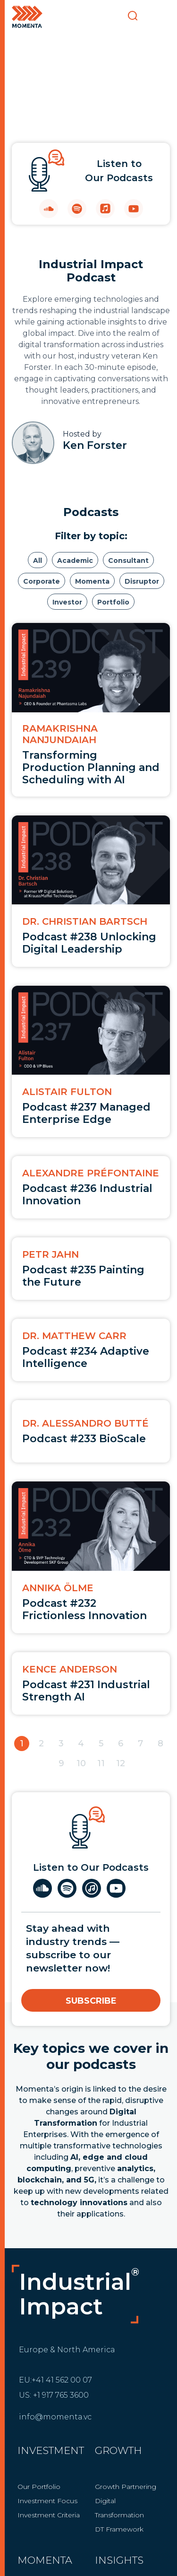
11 (101, 1763)
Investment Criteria (48, 2515)
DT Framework (119, 2529)
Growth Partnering (125, 2486)
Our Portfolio (38, 2486)
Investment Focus (47, 2501)
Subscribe (91, 2001)
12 (120, 1763)
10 (81, 1763)
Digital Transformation (119, 2508)
